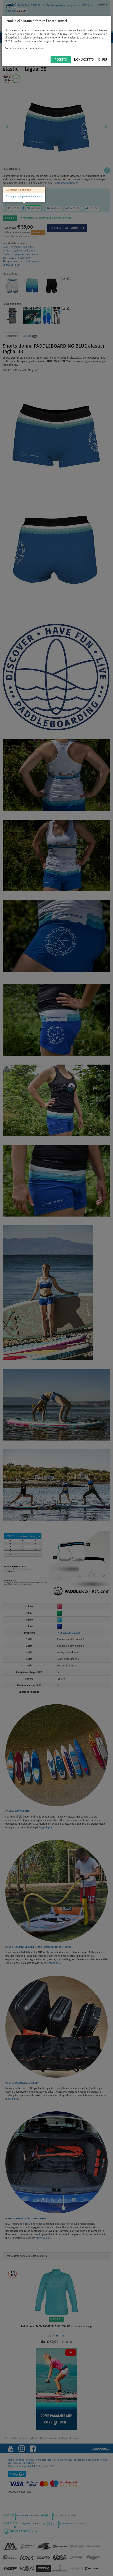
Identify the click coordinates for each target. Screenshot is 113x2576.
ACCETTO (61, 60)
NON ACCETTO (84, 60)
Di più (102, 60)
